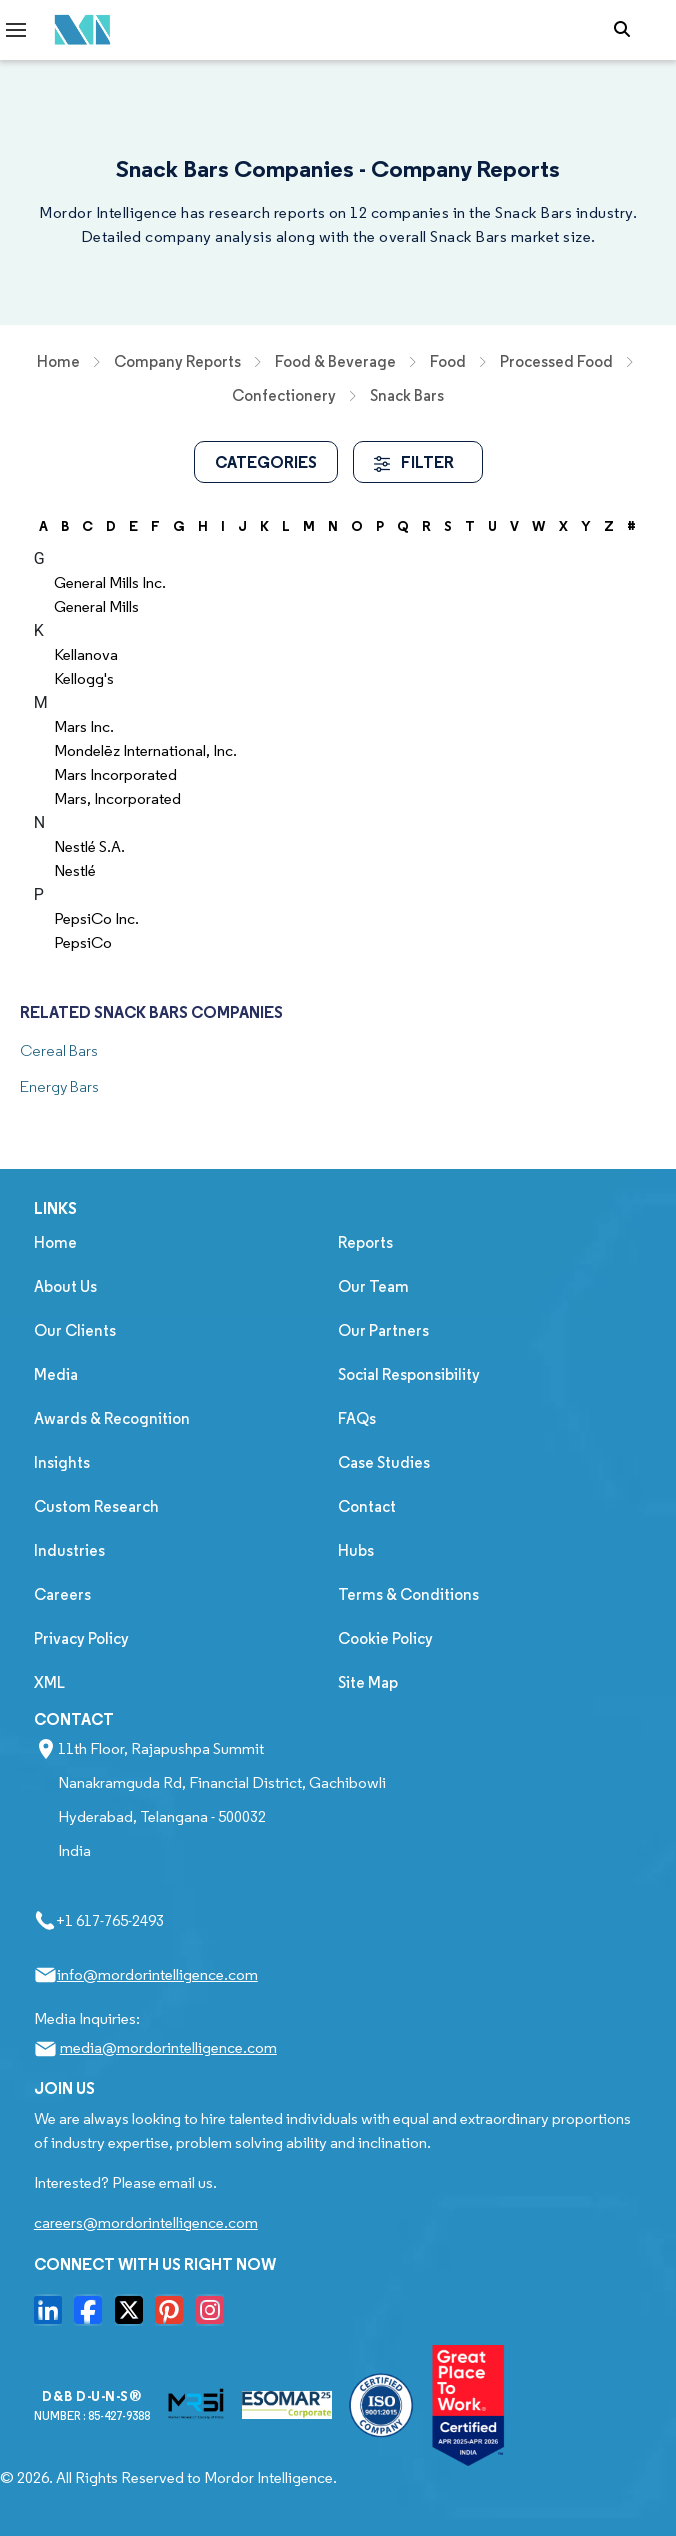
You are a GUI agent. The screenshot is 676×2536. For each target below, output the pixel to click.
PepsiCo (83, 942)
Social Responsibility (409, 1374)
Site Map (368, 1682)
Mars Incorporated (115, 774)
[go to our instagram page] (215, 2316)
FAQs (357, 1418)
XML (49, 1682)
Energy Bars (59, 1086)
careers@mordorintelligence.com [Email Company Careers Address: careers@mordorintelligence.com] (146, 2222)
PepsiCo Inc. (96, 918)
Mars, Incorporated (117, 798)
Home (55, 1242)
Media (56, 1374)
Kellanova (86, 654)
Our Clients (75, 1330)
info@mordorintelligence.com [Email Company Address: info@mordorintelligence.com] (157, 1974)
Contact (367, 1506)
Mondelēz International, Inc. (145, 750)
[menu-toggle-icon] (16, 30)
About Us (65, 1286)
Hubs (356, 1550)
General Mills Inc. (110, 582)
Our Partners (383, 1330)
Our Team (373, 1286)
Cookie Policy (385, 1638)
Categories (266, 462)
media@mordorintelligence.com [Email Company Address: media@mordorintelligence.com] (168, 2047)
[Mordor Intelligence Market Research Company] (77, 30)
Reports (365, 1242)
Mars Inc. (84, 726)
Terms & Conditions (408, 1594)
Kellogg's (84, 678)
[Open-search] (627, 30)
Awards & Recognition (112, 1418)
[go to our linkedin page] (53, 2316)
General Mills (96, 606)
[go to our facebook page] (93, 2316)
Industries (69, 1550)
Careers (62, 1594)
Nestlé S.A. (89, 846)
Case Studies (384, 1462)
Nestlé (75, 870)
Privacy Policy (81, 1638)
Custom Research (96, 1506)
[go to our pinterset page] (174, 2316)
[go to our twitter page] (134, 2316)
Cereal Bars (59, 1050)
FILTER (414, 462)
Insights (62, 1462)
